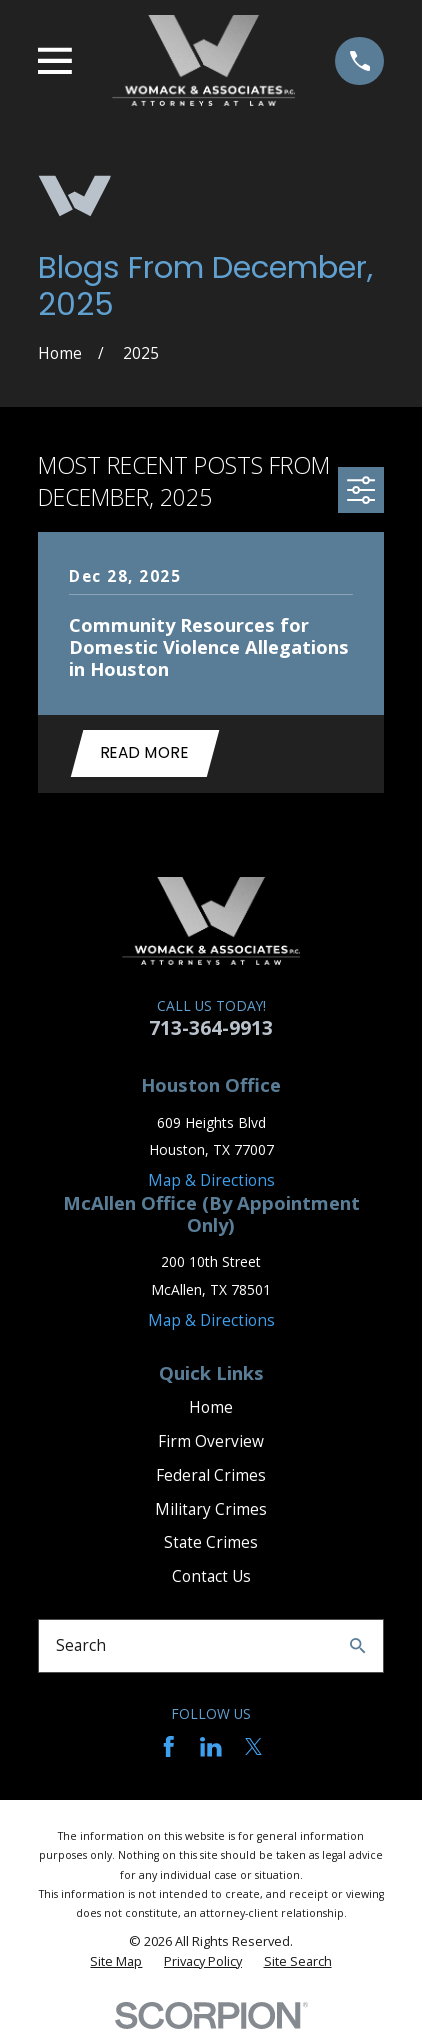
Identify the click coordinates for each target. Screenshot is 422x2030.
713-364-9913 (211, 1027)
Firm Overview (211, 1441)
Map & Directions (211, 1180)
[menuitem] (116, 1962)
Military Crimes (211, 1509)
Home (211, 1407)
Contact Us (211, 1576)
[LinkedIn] (211, 1747)
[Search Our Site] (357, 1645)
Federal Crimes (211, 1475)
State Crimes (211, 1543)
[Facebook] (169, 1747)
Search (81, 1645)
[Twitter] (254, 1747)
